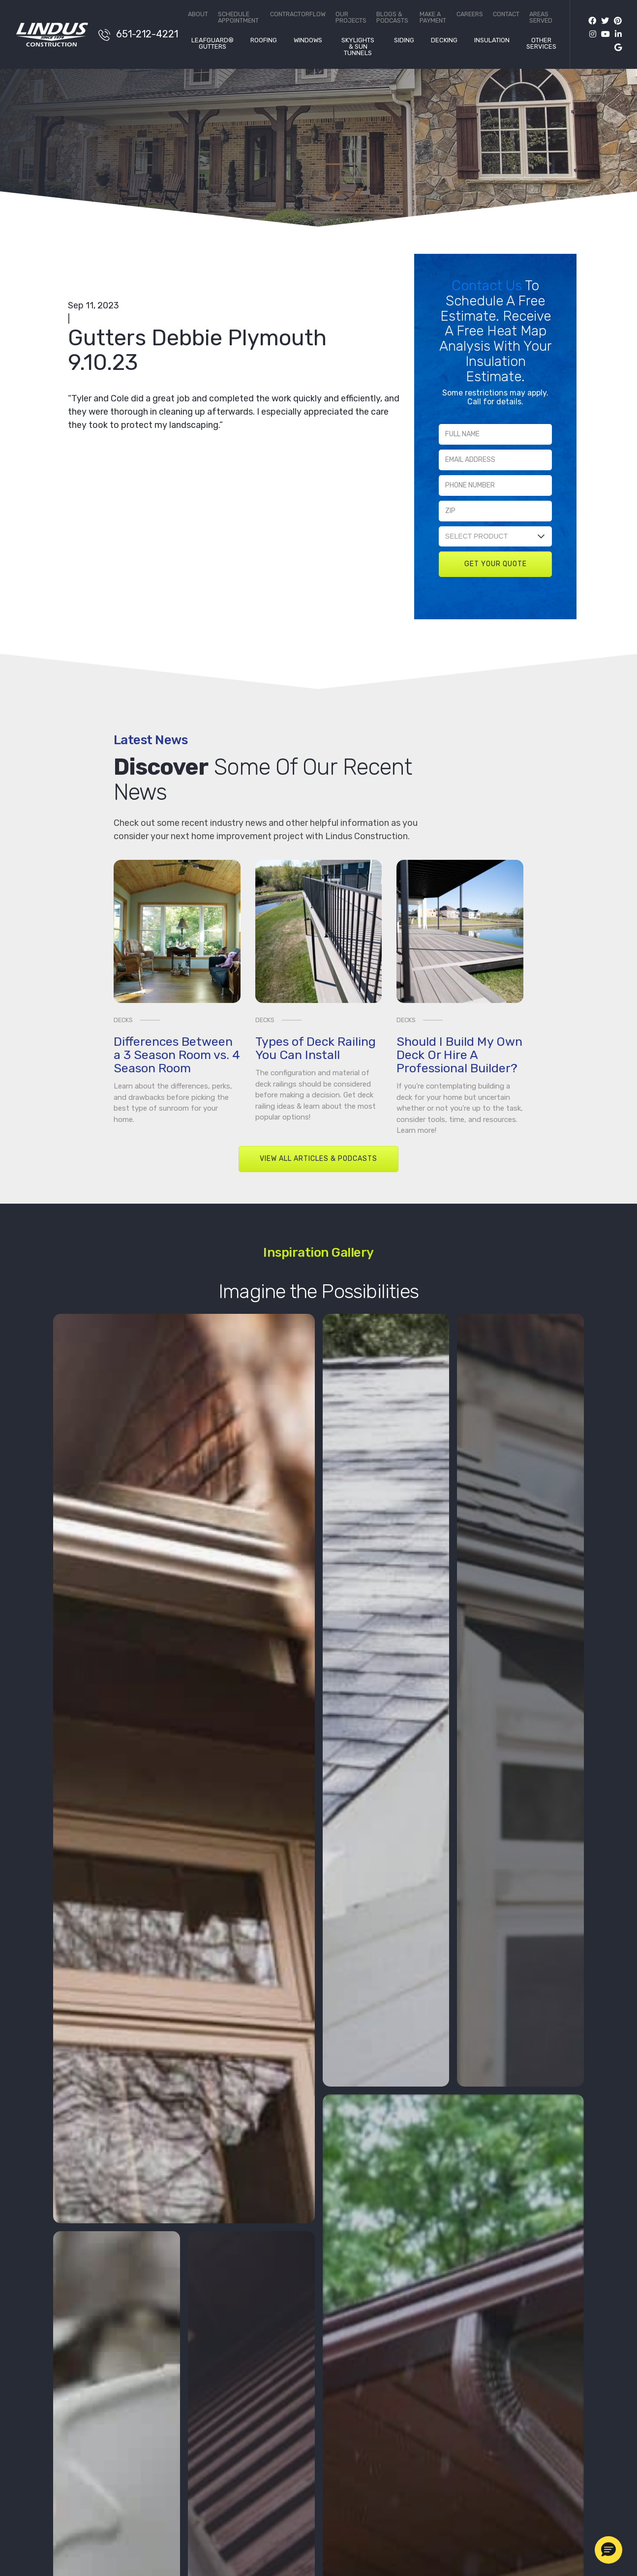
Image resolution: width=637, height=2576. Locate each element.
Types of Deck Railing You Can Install (315, 1048)
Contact (506, 14)
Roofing (263, 40)
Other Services (541, 43)
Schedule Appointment (238, 17)
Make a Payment (433, 17)
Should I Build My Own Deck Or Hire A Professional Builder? (459, 1054)
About (198, 14)
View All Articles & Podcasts (318, 1158)
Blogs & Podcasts (392, 17)
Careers (469, 14)
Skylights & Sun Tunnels (357, 47)
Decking (444, 40)
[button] (608, 2550)
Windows (308, 40)
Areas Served (540, 17)
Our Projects (350, 17)
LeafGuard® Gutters (212, 43)
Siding (404, 40)
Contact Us (488, 285)
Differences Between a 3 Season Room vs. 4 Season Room (177, 1054)
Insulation (492, 40)
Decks (123, 1020)
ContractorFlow (298, 14)
